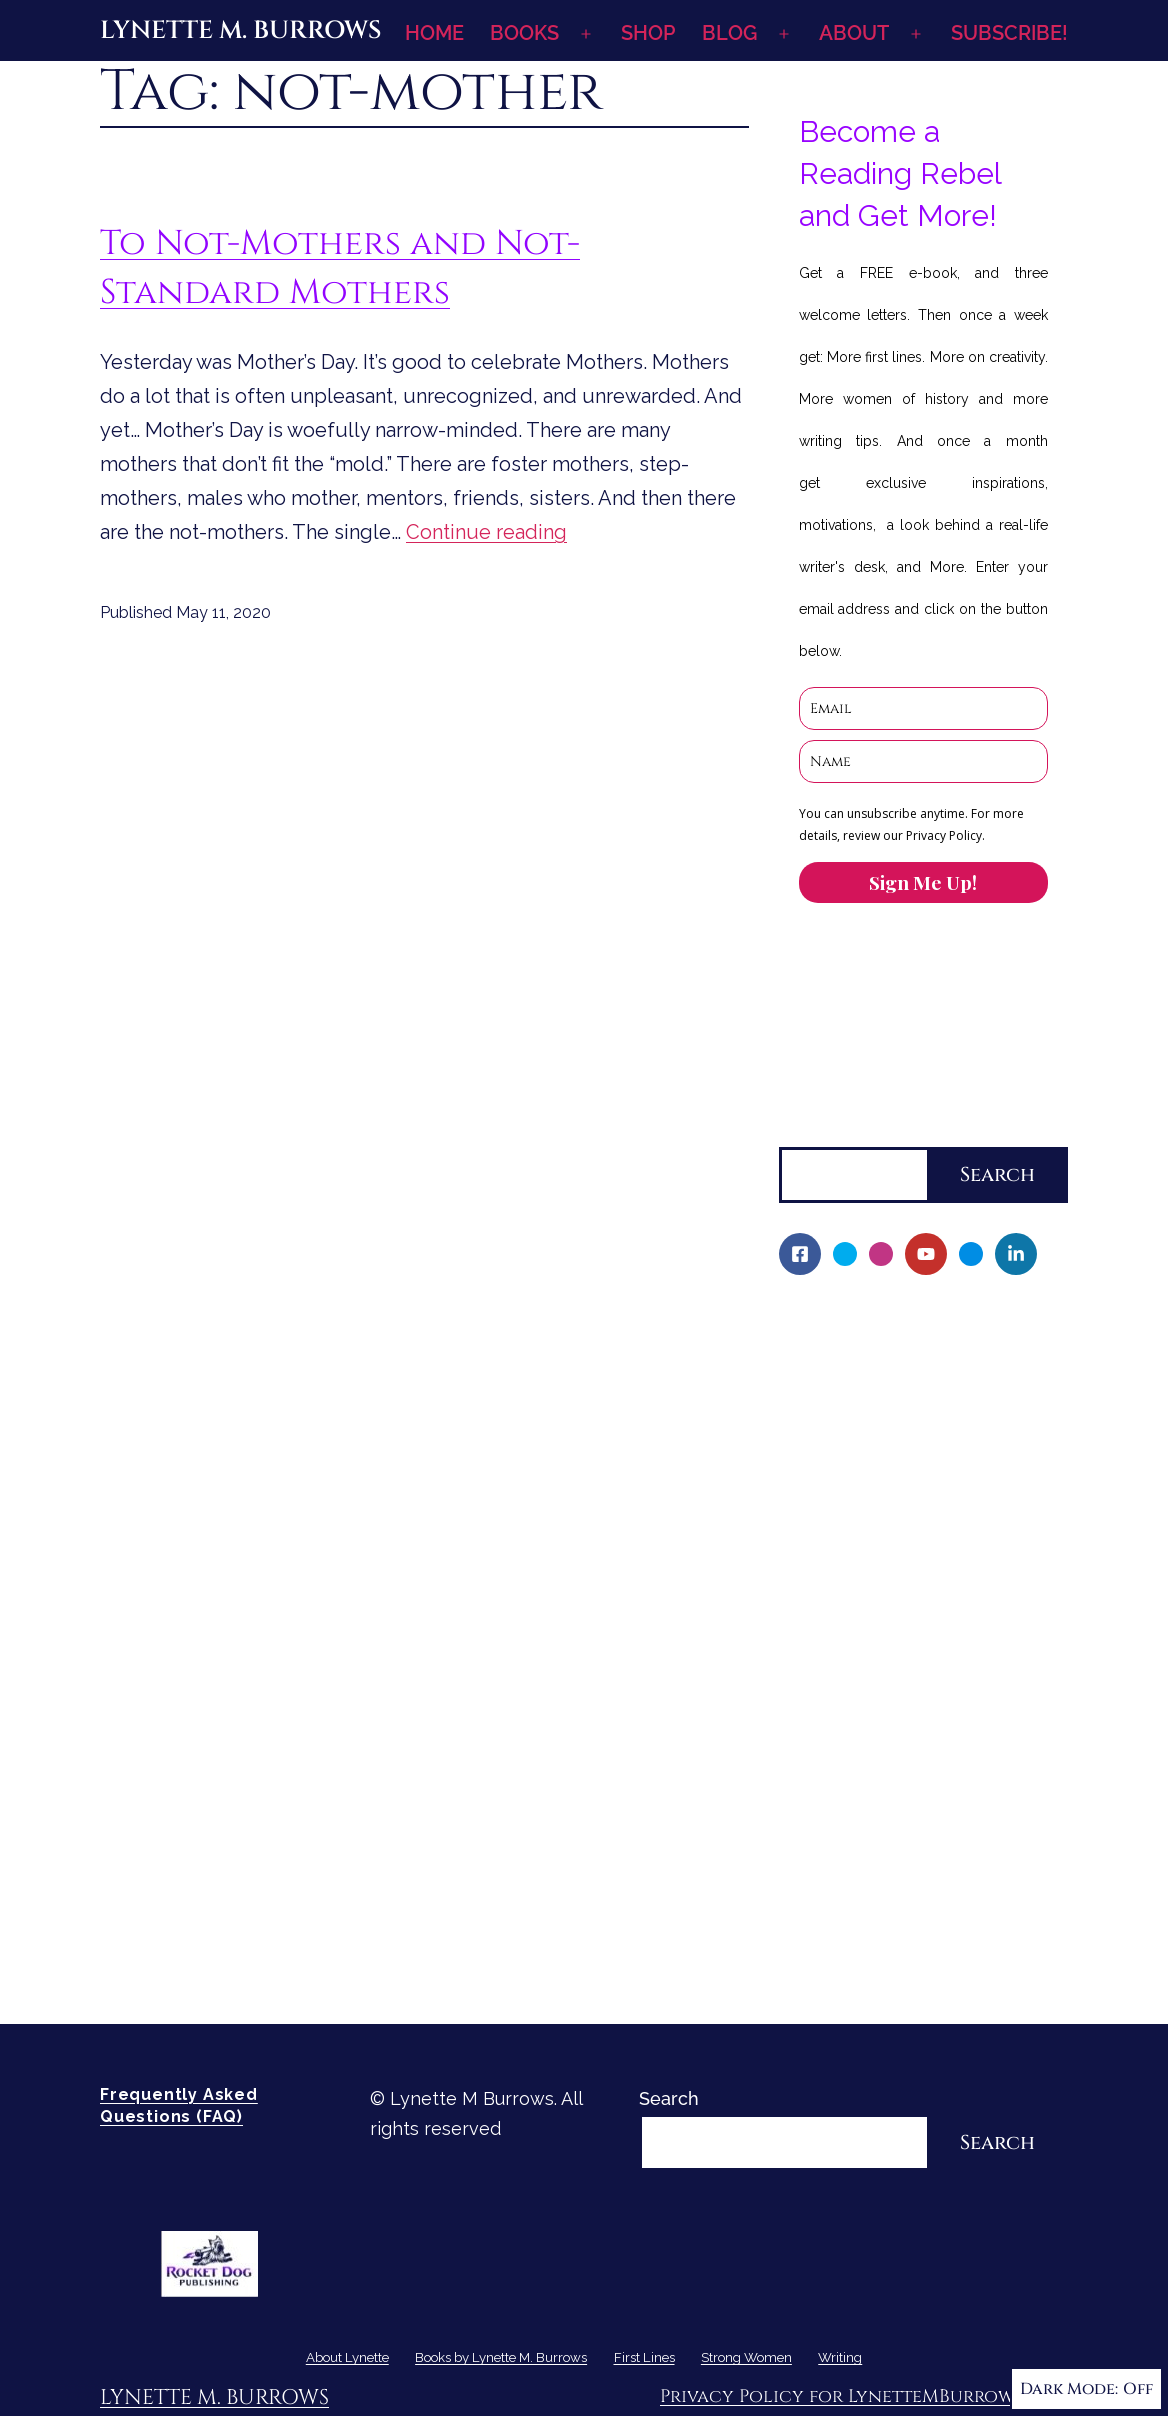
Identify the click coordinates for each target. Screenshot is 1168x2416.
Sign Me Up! (923, 882)
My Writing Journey (874, 1355)
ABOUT (854, 33)
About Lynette (841, 1321)
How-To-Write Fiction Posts (910, 1937)
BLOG (729, 33)
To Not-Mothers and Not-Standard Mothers (340, 268)
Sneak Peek (843, 1731)
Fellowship (838, 1424)
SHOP (648, 33)
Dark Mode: (1086, 2389)
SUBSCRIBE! (1009, 33)
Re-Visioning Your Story (891, 1971)
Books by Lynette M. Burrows (905, 1390)
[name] (923, 761)
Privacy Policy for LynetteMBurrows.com (864, 2396)
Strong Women (843, 1800)
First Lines (823, 1766)
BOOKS (524, 33)
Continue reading (486, 532)
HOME (434, 33)
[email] (923, 708)
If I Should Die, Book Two (898, 1526)
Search (809, 1130)
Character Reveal (866, 1560)
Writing (810, 1834)
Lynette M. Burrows (240, 30)
